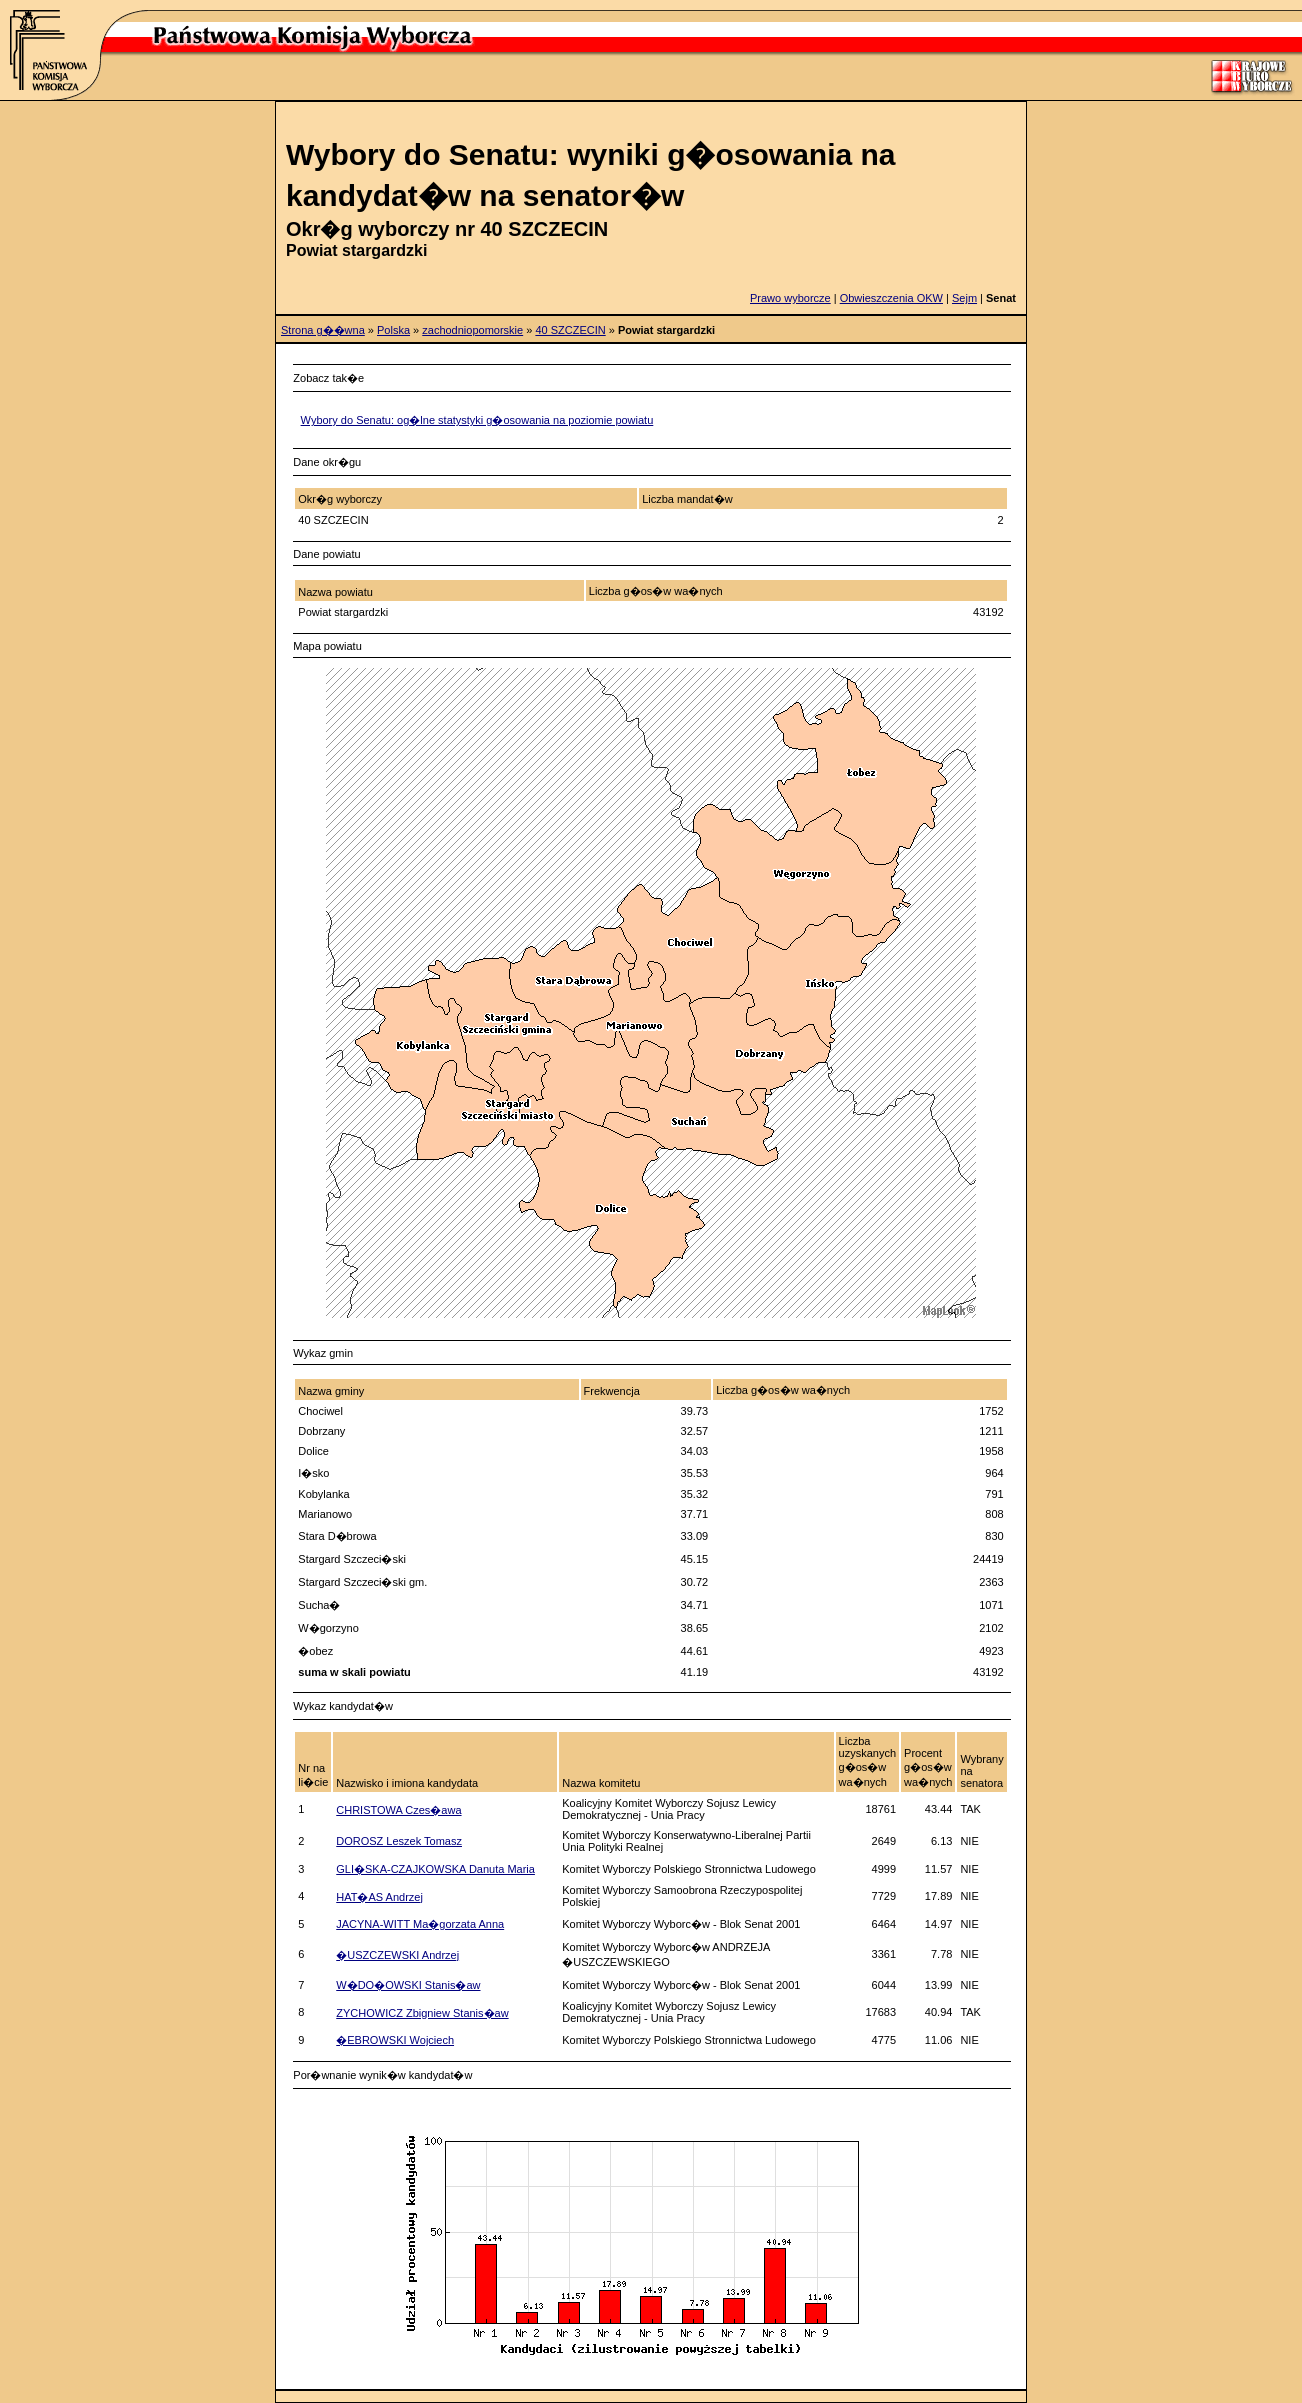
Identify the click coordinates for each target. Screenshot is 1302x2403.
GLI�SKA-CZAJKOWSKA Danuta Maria (435, 1869)
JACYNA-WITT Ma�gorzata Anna (420, 1924)
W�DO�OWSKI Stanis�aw (408, 1985)
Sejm (964, 298)
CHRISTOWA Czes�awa (398, 1810)
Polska (393, 330)
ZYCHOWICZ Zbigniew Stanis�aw (422, 2013)
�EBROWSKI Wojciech (395, 2040)
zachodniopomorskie (472, 330)
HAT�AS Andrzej (379, 1897)
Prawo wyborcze (790, 298)
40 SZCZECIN (570, 330)
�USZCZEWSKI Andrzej (397, 1955)
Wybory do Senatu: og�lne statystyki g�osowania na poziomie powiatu (477, 420)
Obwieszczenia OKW (891, 298)
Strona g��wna (323, 330)
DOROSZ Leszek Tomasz (399, 1841)
